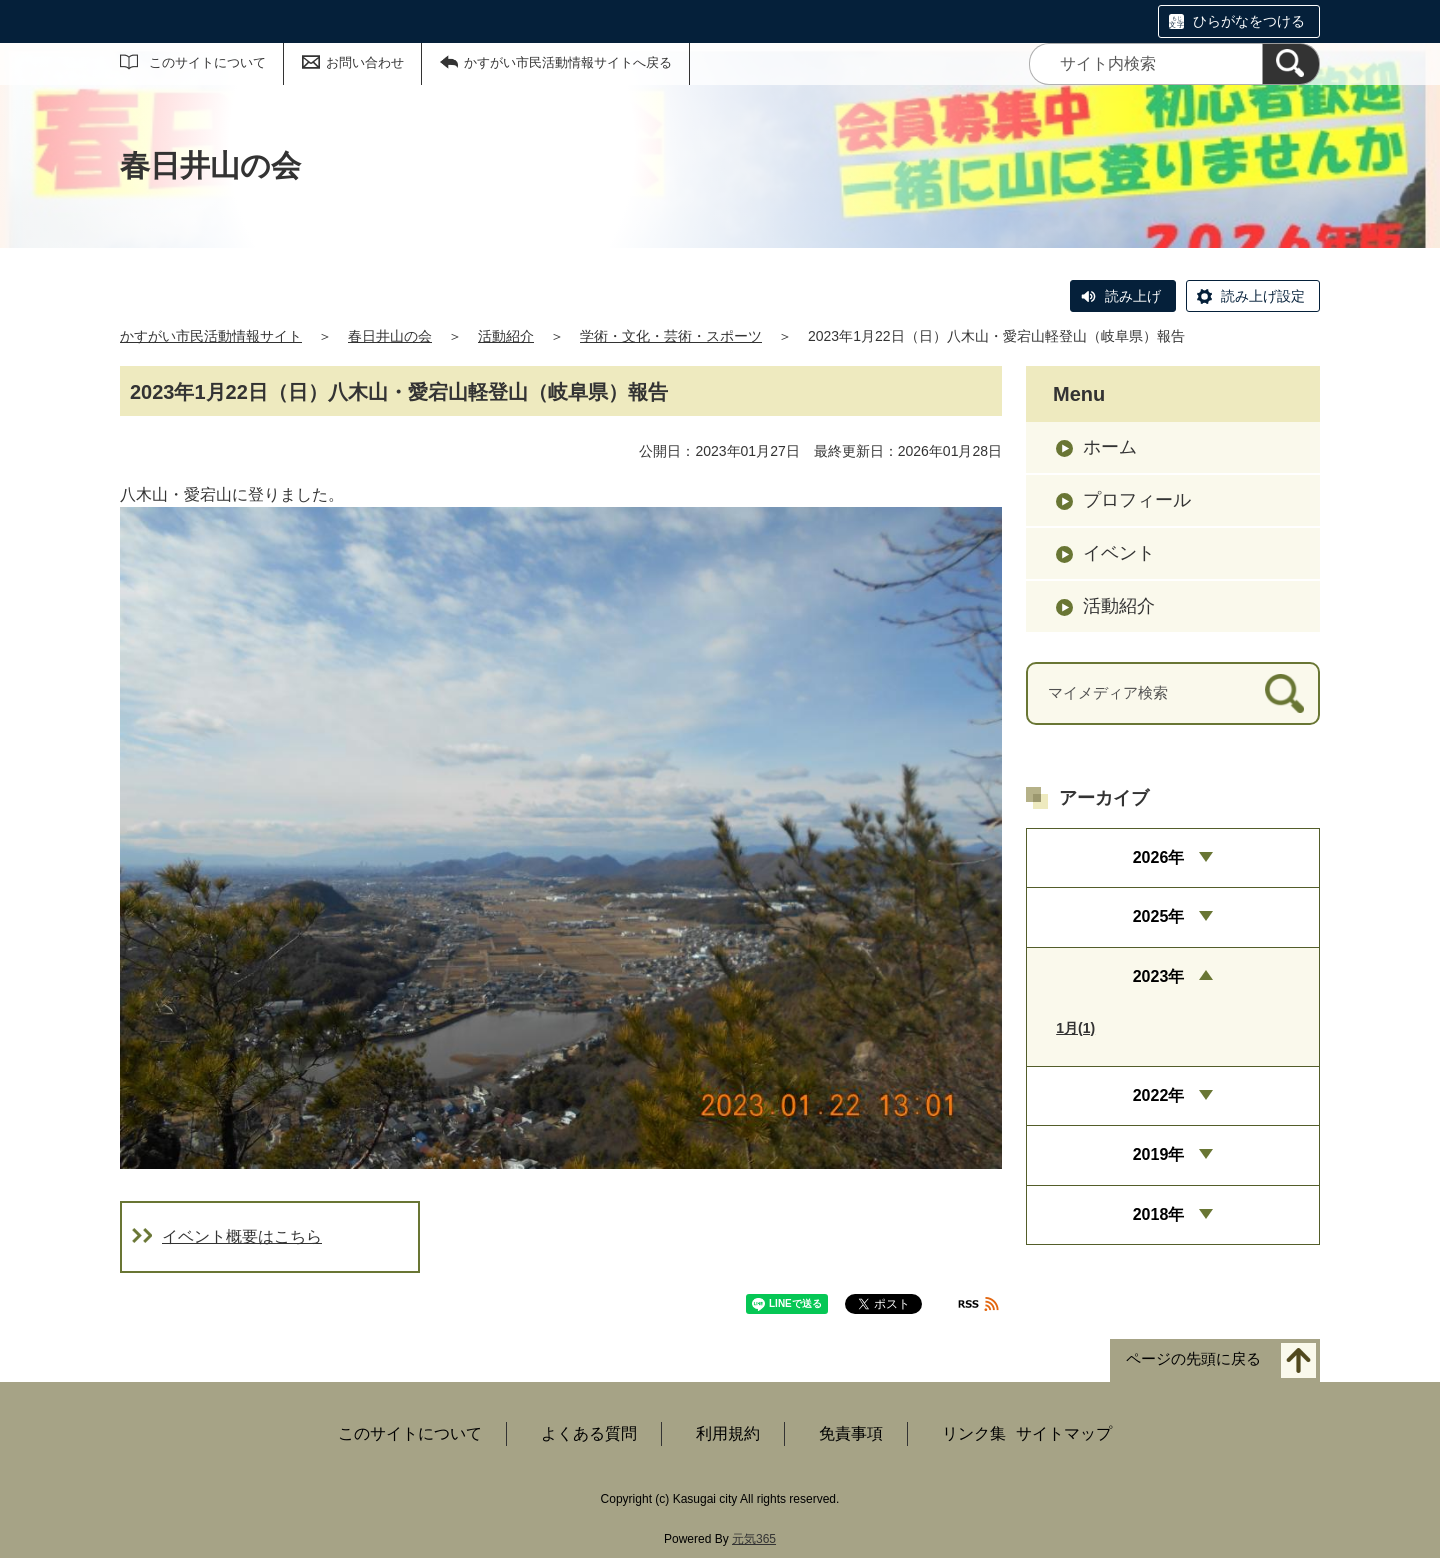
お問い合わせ (365, 62)
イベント (1119, 553)
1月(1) (1075, 1028)
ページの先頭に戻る (1193, 1358)
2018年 (1159, 1214)
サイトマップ (1064, 1433)
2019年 (1159, 1154)
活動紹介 (506, 336)
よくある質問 (589, 1433)
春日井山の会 (390, 336)
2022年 (1159, 1095)
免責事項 (851, 1433)
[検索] (1291, 64)
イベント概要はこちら (242, 1236)
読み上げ (1133, 296)
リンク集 (974, 1433)
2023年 (1159, 976)
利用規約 (728, 1433)
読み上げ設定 (1263, 296)
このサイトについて (207, 62)
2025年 (1159, 916)
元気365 (754, 1539)
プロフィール (1137, 500)
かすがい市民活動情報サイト (211, 336)
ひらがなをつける (1249, 21)
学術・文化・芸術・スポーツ (671, 336)
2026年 (1159, 857)
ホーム (1110, 447)
